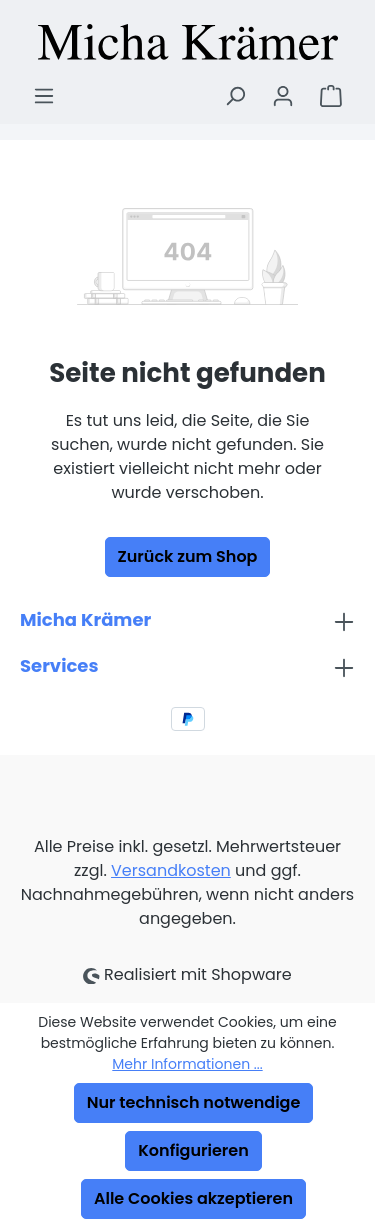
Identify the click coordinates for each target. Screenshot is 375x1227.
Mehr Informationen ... (187, 1064)
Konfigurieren (193, 1150)
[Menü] (44, 96)
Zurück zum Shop (188, 556)
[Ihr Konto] (283, 96)
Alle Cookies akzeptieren (193, 1198)
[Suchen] (235, 96)
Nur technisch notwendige (194, 1102)
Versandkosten (171, 870)
